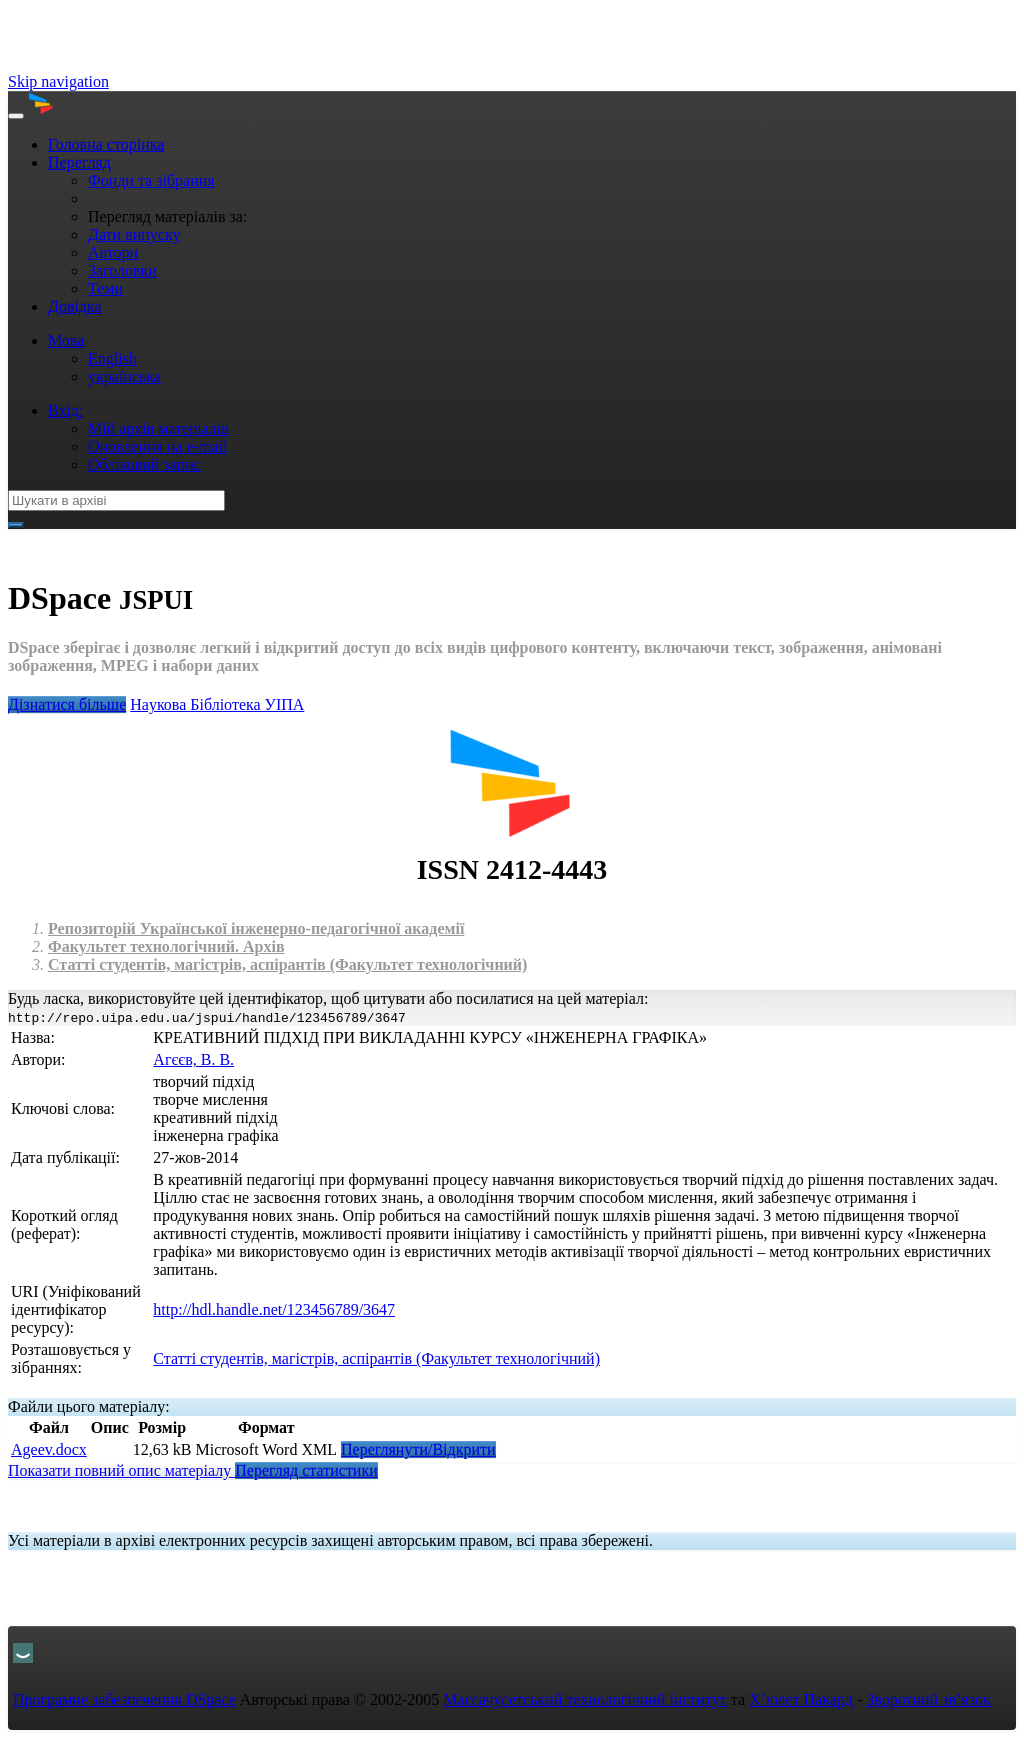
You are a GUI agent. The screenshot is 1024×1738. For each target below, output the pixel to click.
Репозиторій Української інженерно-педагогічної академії (256, 928)
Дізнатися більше (67, 704)
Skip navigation (58, 81)
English (112, 358)
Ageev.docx (49, 1449)
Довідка (75, 306)
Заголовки (122, 270)
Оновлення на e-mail (158, 446)
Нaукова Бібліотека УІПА (217, 704)
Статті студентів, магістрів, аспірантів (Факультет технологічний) (287, 964)
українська (124, 376)
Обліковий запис (144, 464)
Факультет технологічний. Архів (166, 946)
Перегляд (79, 162)
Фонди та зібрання (151, 180)
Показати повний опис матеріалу (121, 1470)
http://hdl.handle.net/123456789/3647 (274, 1309)
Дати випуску (134, 234)
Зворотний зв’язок (928, 1699)
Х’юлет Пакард (801, 1699)
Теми (105, 288)
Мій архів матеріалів (158, 428)
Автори (113, 252)
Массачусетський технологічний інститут (585, 1699)
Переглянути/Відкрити (418, 1449)
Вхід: (66, 410)
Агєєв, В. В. (193, 1059)
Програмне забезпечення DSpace (124, 1699)
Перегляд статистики (306, 1470)
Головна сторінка (106, 144)
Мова (66, 340)
